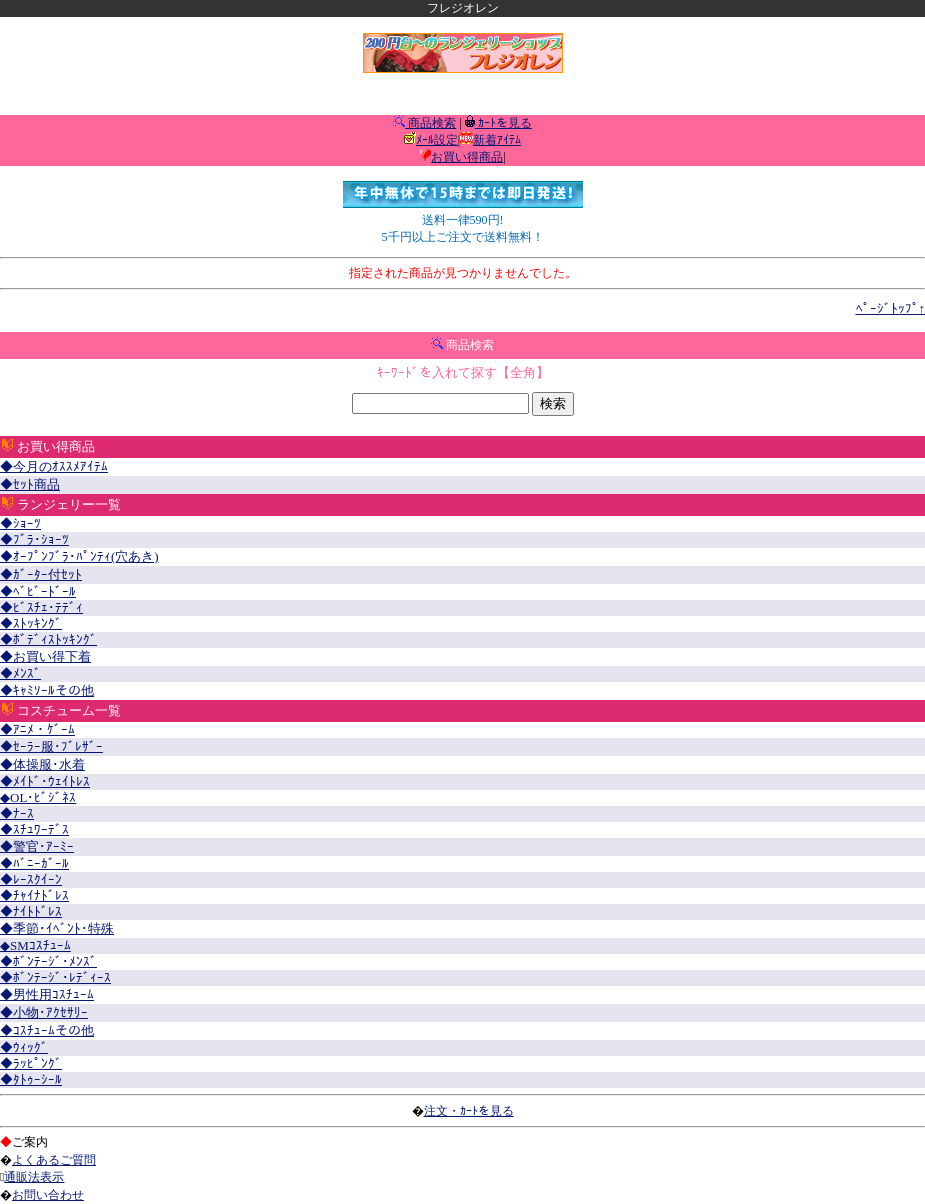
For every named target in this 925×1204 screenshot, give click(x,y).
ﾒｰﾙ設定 (437, 140)
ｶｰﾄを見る (503, 123)
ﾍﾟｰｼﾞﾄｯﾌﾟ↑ (891, 308)
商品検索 (430, 123)
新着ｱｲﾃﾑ (497, 140)
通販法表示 (34, 1177)
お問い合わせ (48, 1195)
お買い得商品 (467, 157)
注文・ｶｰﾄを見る (469, 1111)
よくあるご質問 (54, 1160)
